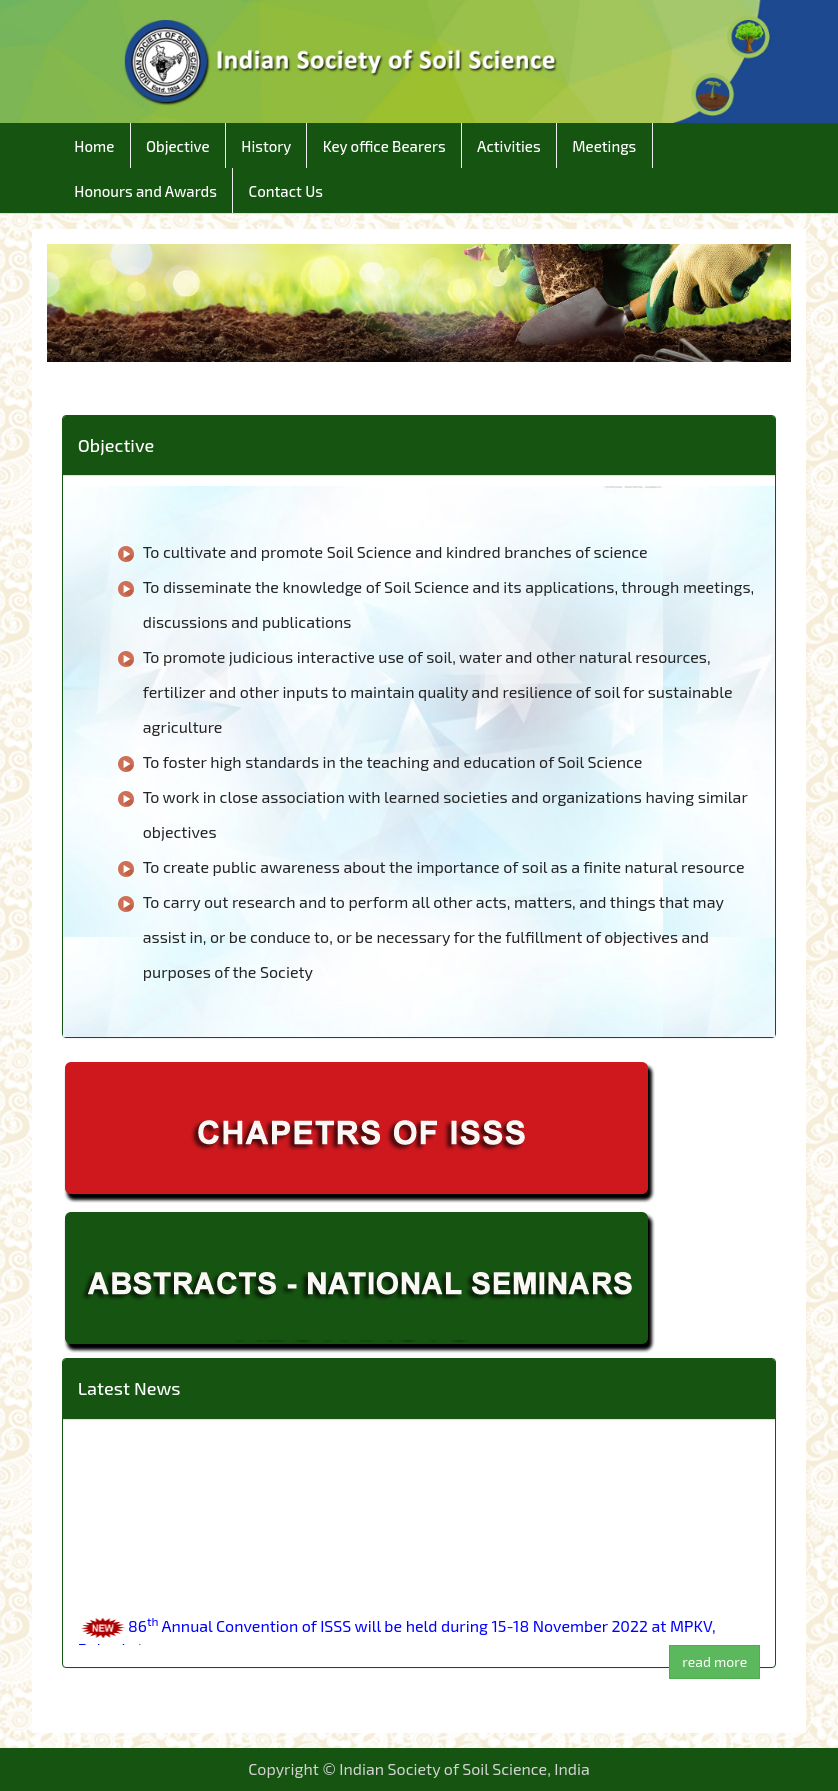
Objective (178, 146)
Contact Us (285, 191)
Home (94, 146)
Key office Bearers (384, 146)
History (266, 146)
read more (714, 1661)
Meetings (604, 146)
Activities (509, 146)
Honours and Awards (145, 191)
